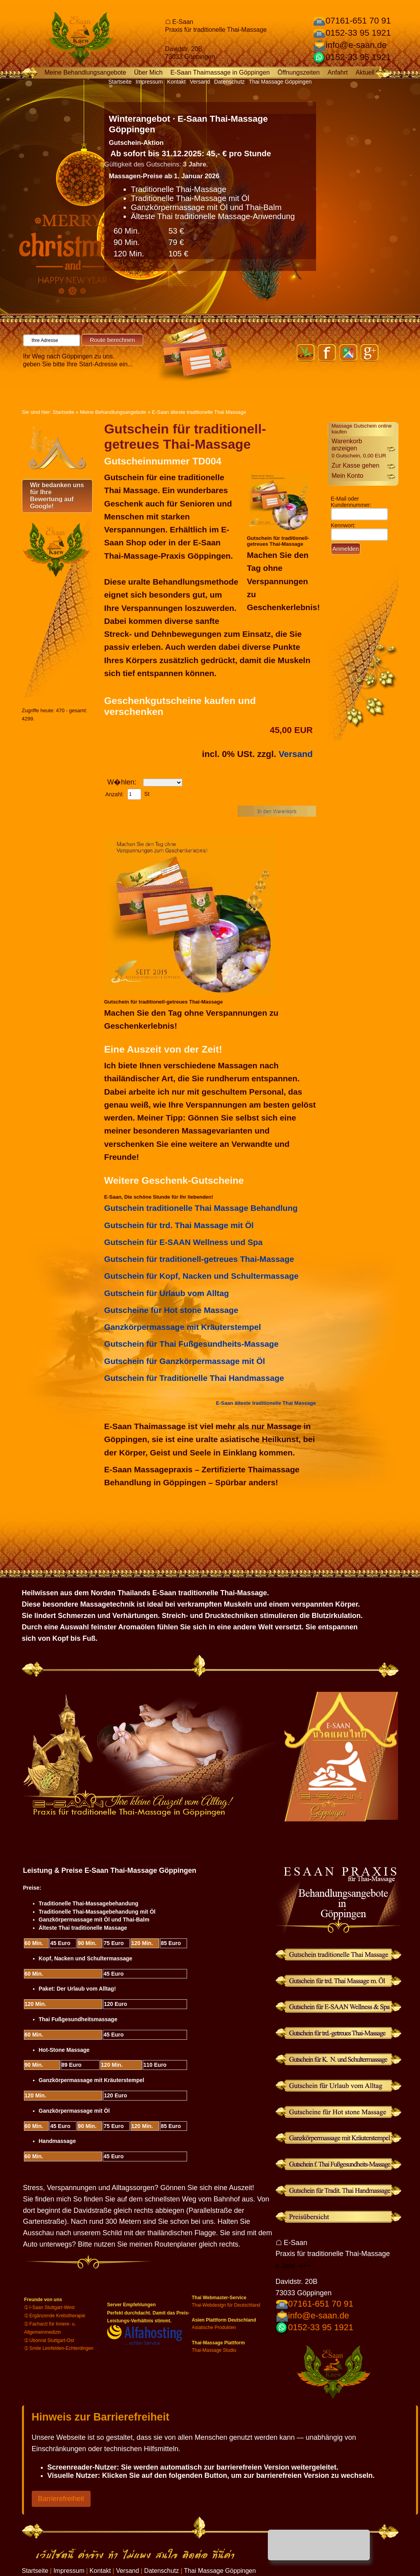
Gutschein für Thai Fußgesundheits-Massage (191, 1343)
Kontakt (176, 82)
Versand (200, 82)
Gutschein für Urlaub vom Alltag (166, 1293)
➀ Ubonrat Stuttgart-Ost (49, 2340)
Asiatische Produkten (214, 2327)
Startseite (119, 82)
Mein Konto (348, 475)
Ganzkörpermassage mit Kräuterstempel (182, 1326)
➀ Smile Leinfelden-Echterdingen (59, 2348)
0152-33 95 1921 (358, 33)
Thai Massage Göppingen (280, 82)
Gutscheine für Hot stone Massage (171, 1310)
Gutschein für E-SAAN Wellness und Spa (183, 1242)
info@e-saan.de (356, 45)
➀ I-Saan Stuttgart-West (49, 2307)
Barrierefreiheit (61, 2499)
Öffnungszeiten (299, 72)
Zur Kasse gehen (356, 465)
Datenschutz (229, 82)
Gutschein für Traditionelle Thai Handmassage (194, 1377)
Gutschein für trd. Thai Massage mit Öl (179, 1225)
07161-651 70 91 (358, 21)
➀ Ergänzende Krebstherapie (54, 2315)
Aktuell (365, 72)
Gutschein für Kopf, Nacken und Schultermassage (201, 1275)
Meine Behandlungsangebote (85, 72)
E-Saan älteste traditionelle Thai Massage (199, 412)
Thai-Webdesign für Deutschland (226, 2305)
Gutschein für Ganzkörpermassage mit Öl (184, 1361)
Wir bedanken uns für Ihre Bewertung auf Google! (57, 496)
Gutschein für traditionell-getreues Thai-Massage (199, 1258)
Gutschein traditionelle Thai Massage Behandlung (201, 1207)
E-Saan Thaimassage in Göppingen (220, 72)
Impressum (149, 82)
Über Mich (148, 72)
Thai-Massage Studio (214, 2350)
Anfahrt (337, 72)
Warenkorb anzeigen (359, 448)
